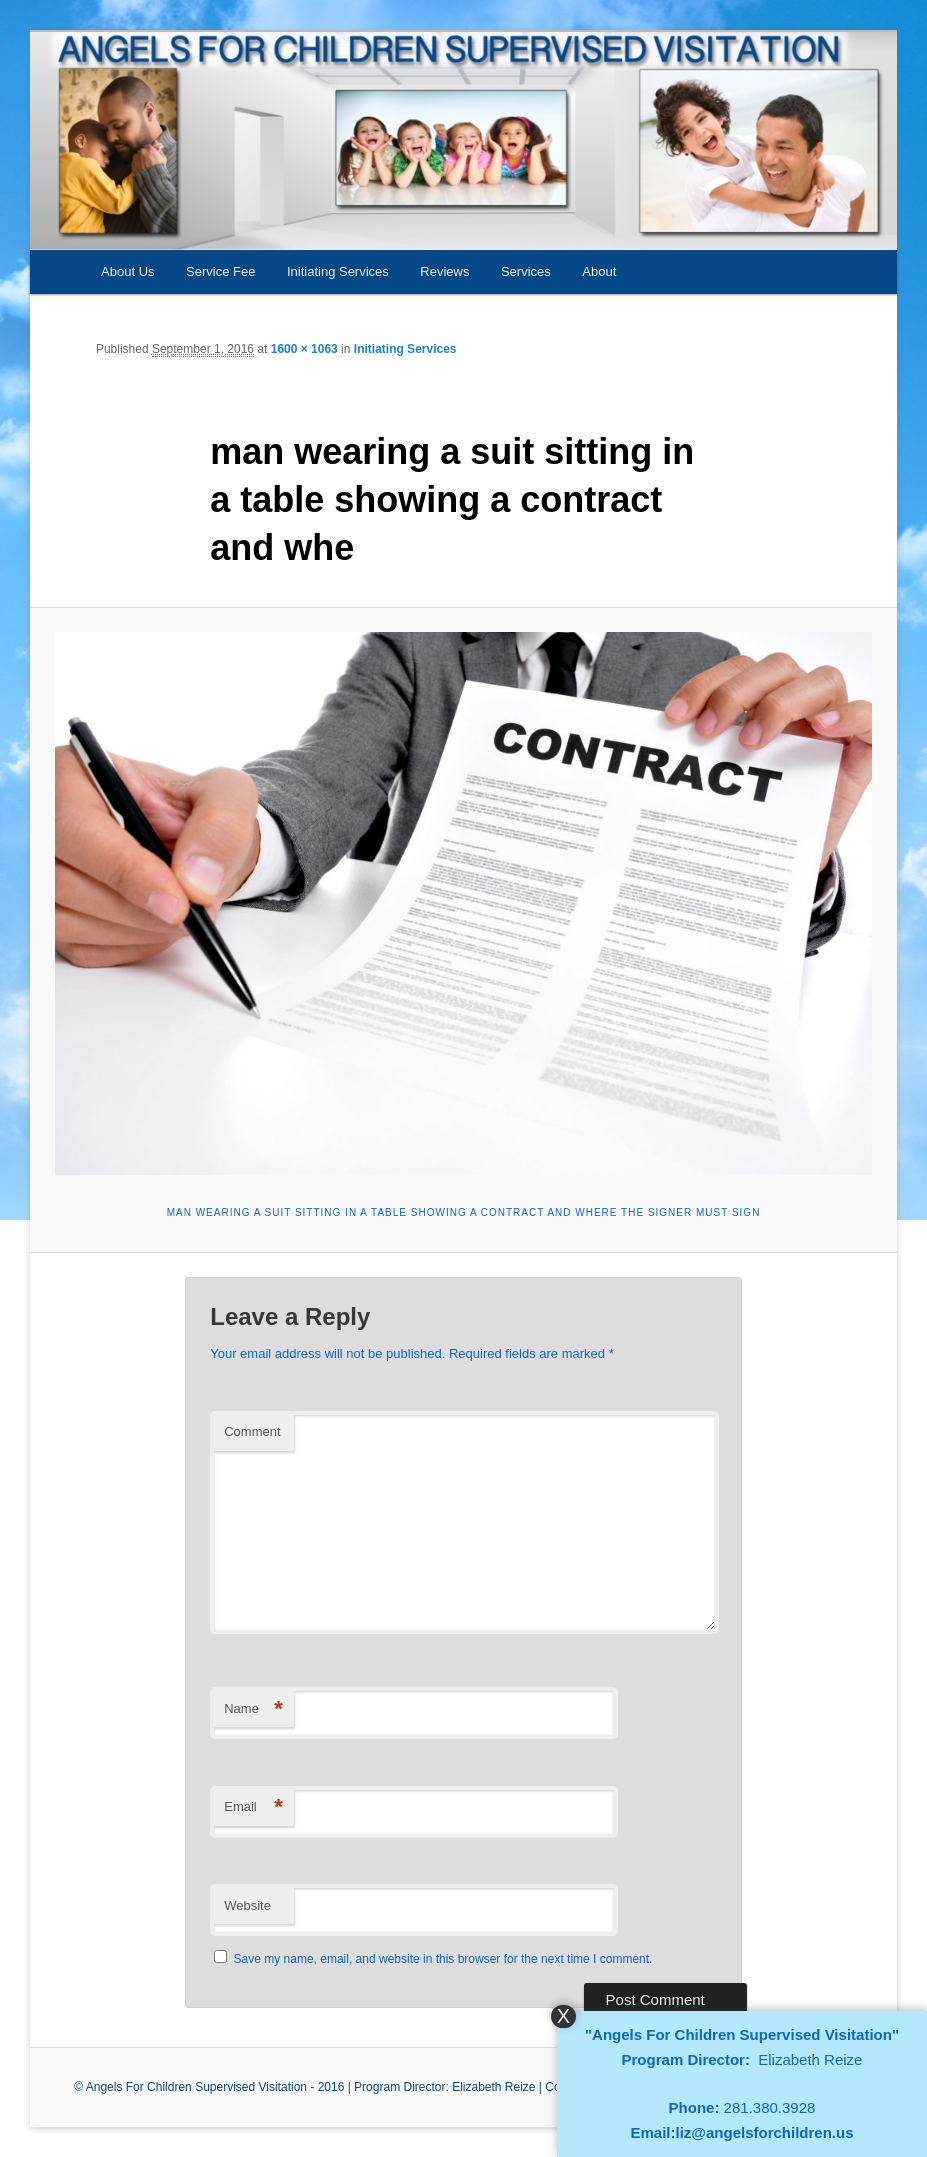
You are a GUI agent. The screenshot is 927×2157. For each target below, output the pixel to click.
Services (526, 271)
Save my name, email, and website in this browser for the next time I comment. (443, 1959)
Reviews (444, 271)
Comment (252, 1431)
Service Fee (220, 271)
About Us (127, 271)
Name (253, 1709)
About (599, 271)
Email (253, 1807)
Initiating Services (338, 271)
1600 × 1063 (304, 349)
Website (247, 1905)
